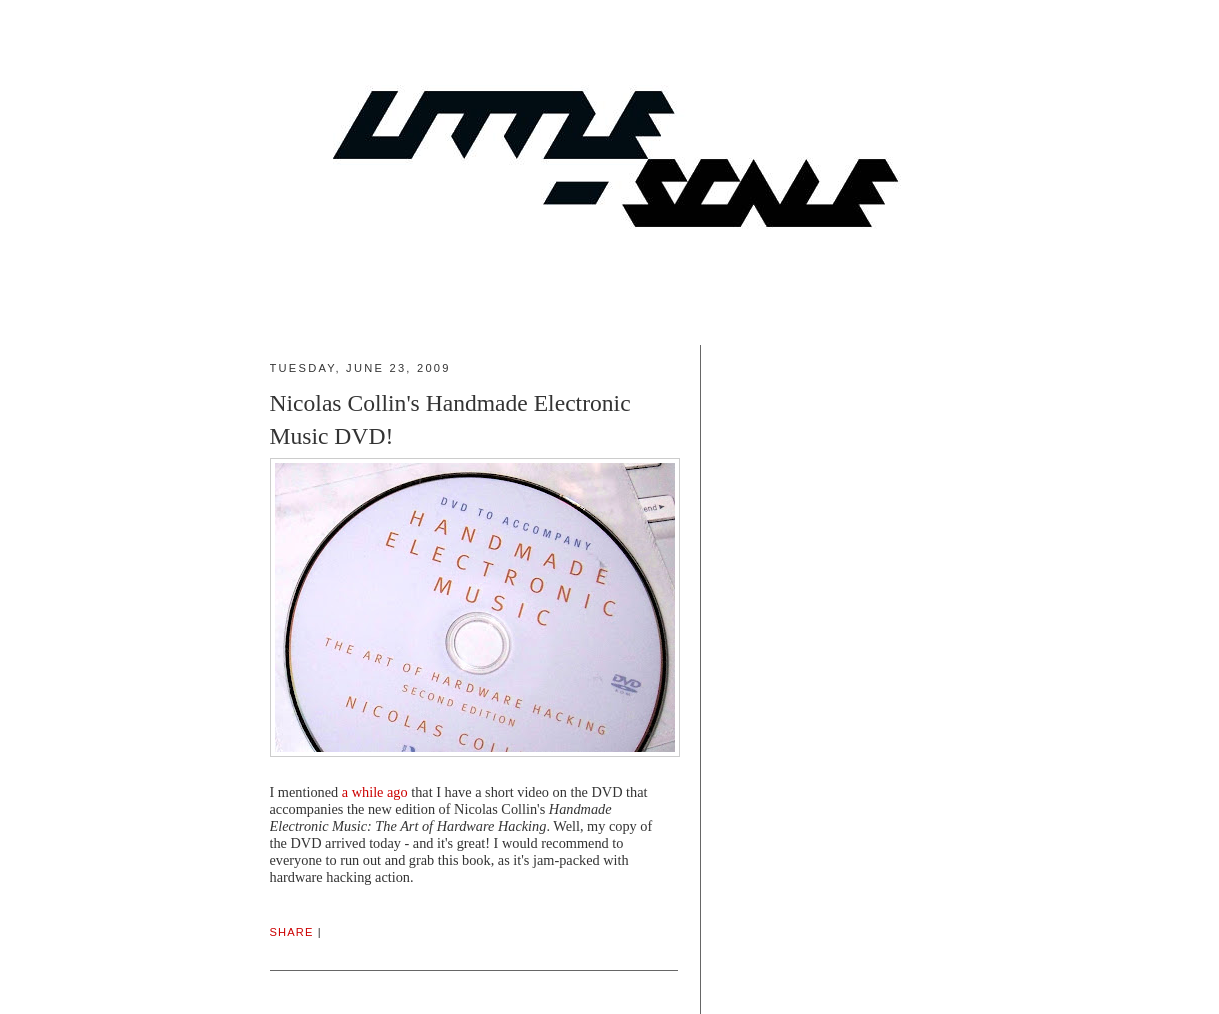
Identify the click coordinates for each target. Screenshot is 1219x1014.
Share (292, 932)
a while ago (375, 792)
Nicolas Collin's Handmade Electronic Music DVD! (450, 419)
